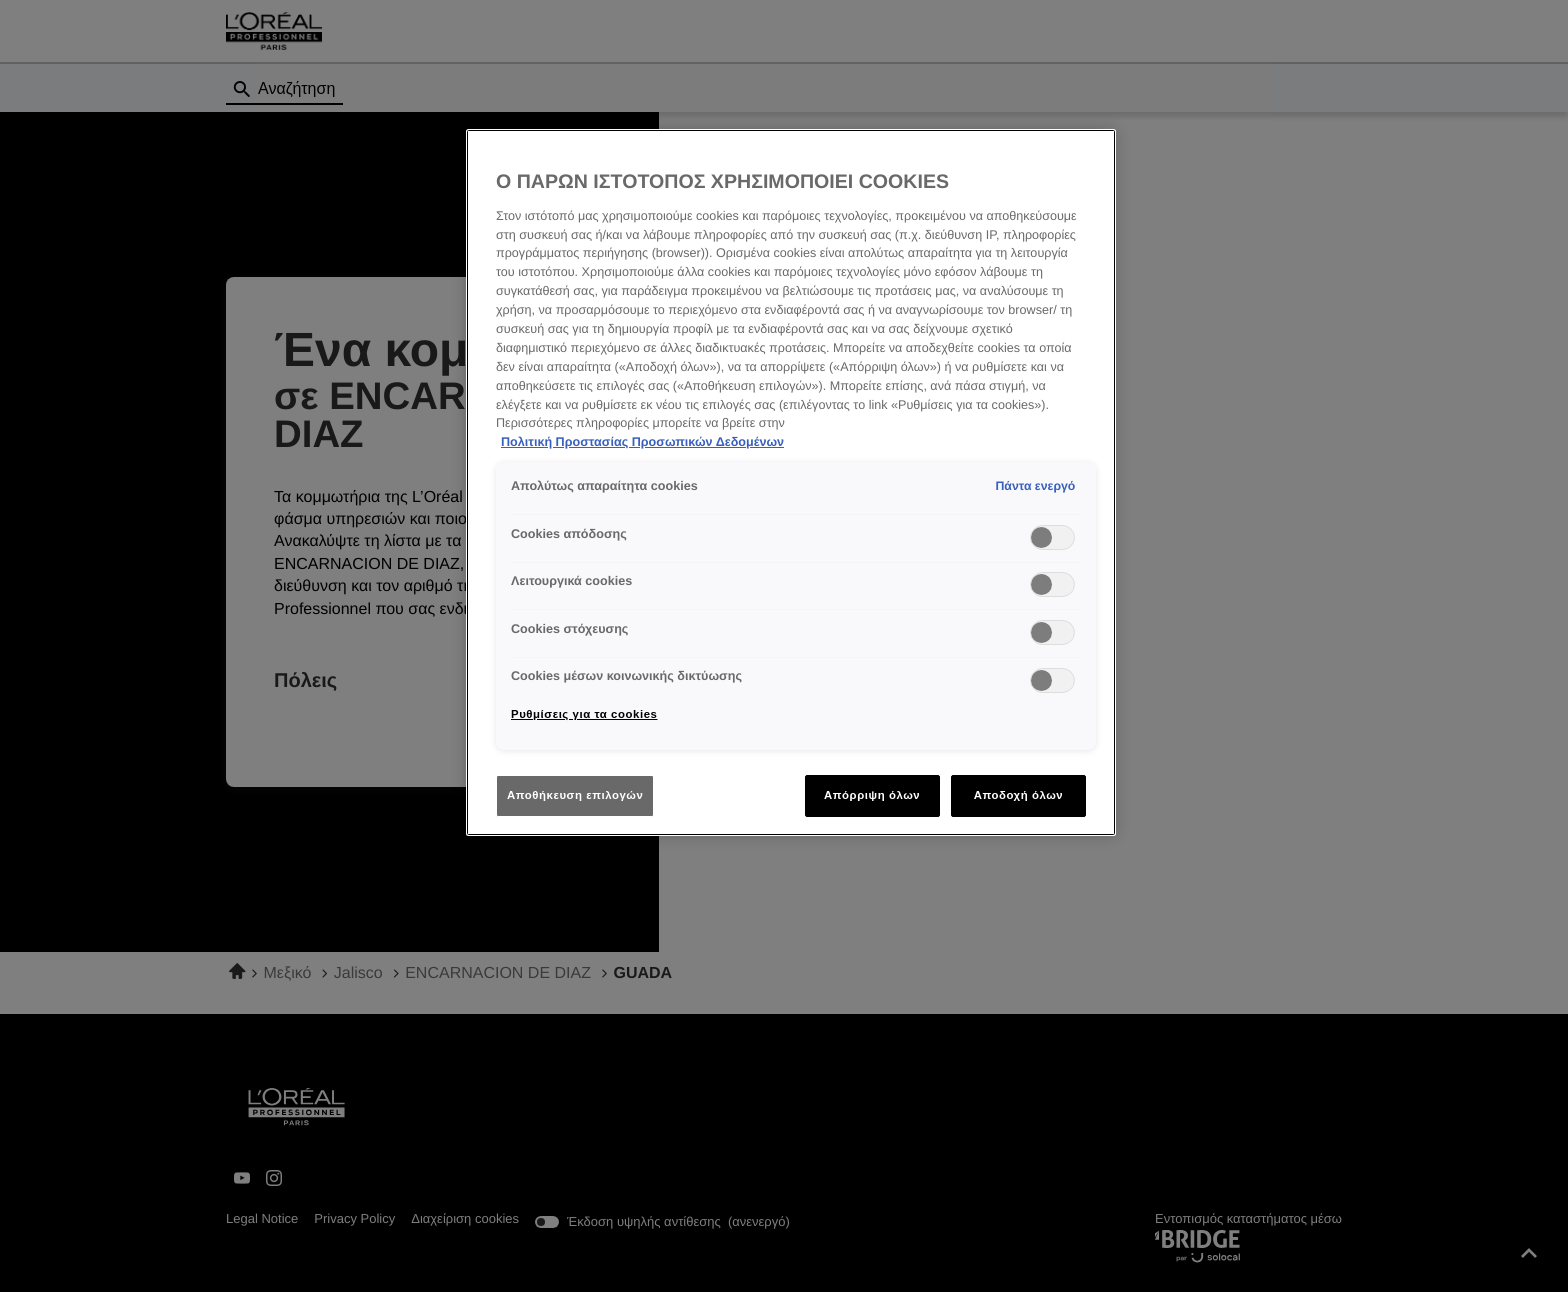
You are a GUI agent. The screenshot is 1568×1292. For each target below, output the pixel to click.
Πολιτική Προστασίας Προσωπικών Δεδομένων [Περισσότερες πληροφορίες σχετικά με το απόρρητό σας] (642, 442)
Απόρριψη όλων (872, 795)
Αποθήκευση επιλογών (575, 795)
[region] (791, 482)
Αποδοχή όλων (1019, 795)
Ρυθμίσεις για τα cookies (584, 714)
